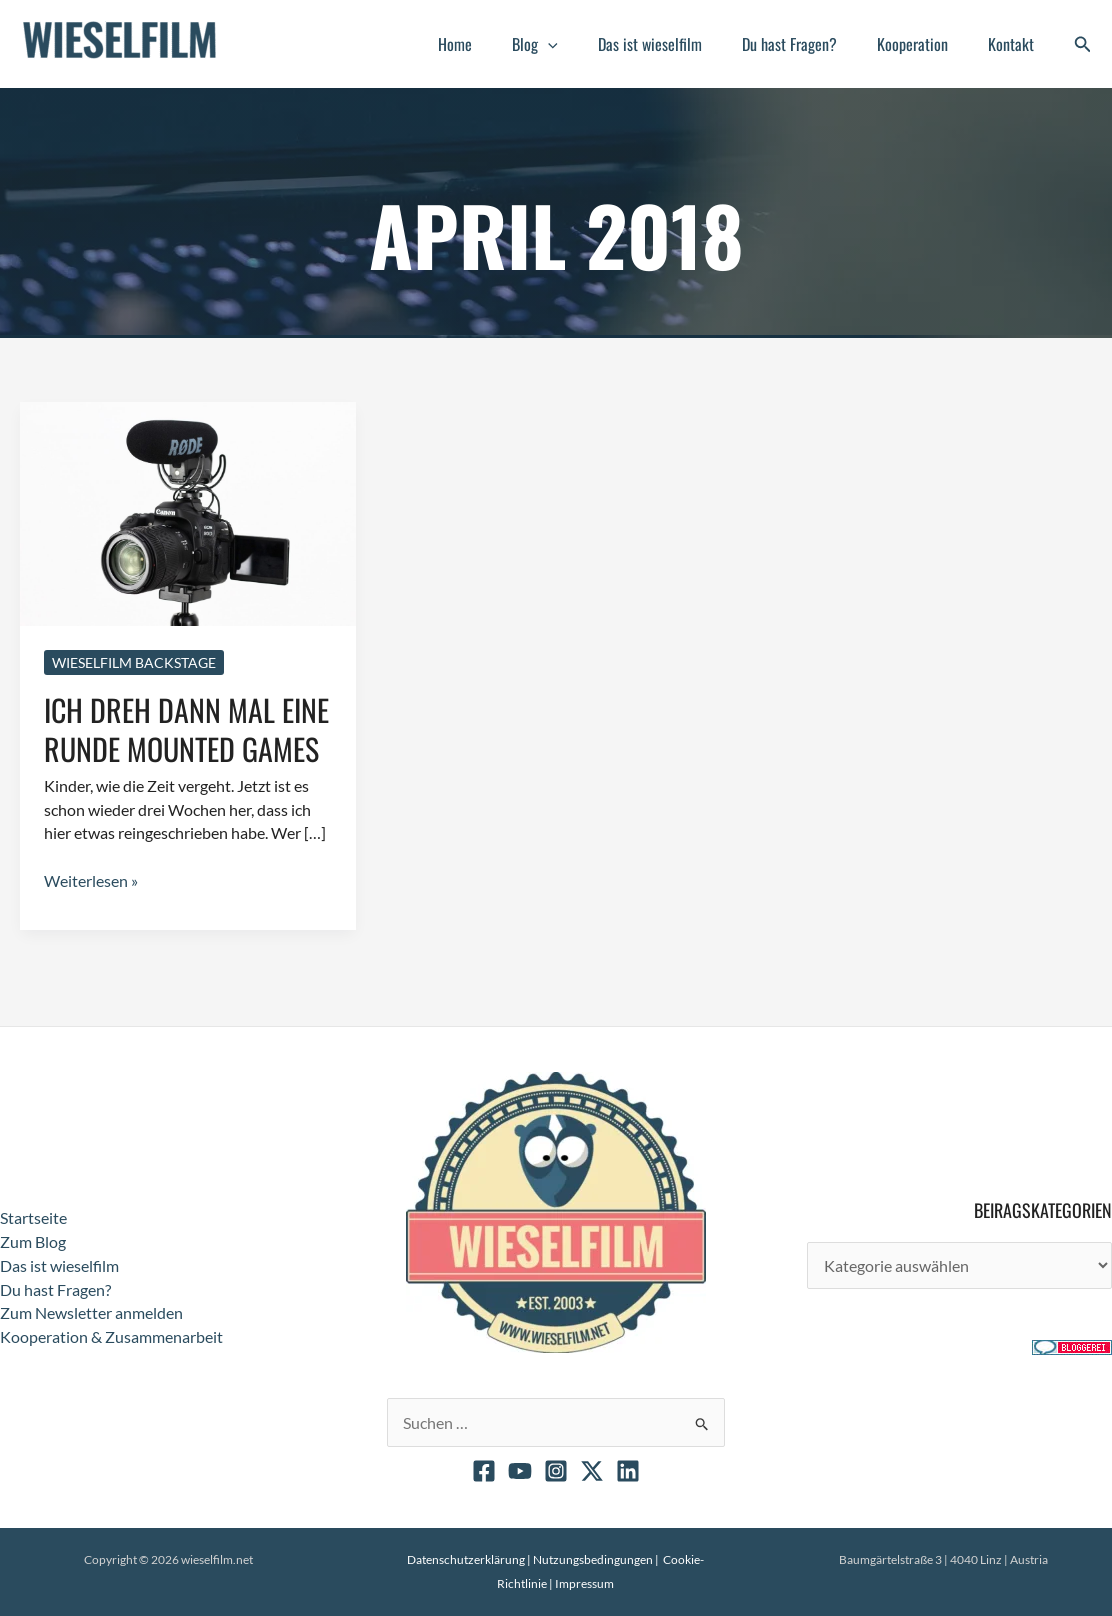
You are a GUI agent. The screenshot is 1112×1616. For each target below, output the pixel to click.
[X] (592, 1471)
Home (499, 44)
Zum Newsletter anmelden (91, 1312)
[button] (584, 44)
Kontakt (1015, 44)
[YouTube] (520, 1471)
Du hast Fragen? (809, 44)
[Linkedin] (628, 1471)
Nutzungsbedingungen (593, 1559)
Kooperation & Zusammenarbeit (111, 1336)
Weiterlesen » (91, 881)
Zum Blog (33, 1241)
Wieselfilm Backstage (134, 662)
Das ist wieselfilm (678, 44)
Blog (571, 44)
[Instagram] (556, 1471)
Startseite (33, 1217)
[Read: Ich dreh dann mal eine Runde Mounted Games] (188, 511)
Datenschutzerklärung (466, 1559)
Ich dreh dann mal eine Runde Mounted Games (186, 728)
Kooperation (924, 44)
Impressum (584, 1583)
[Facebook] (484, 1471)
